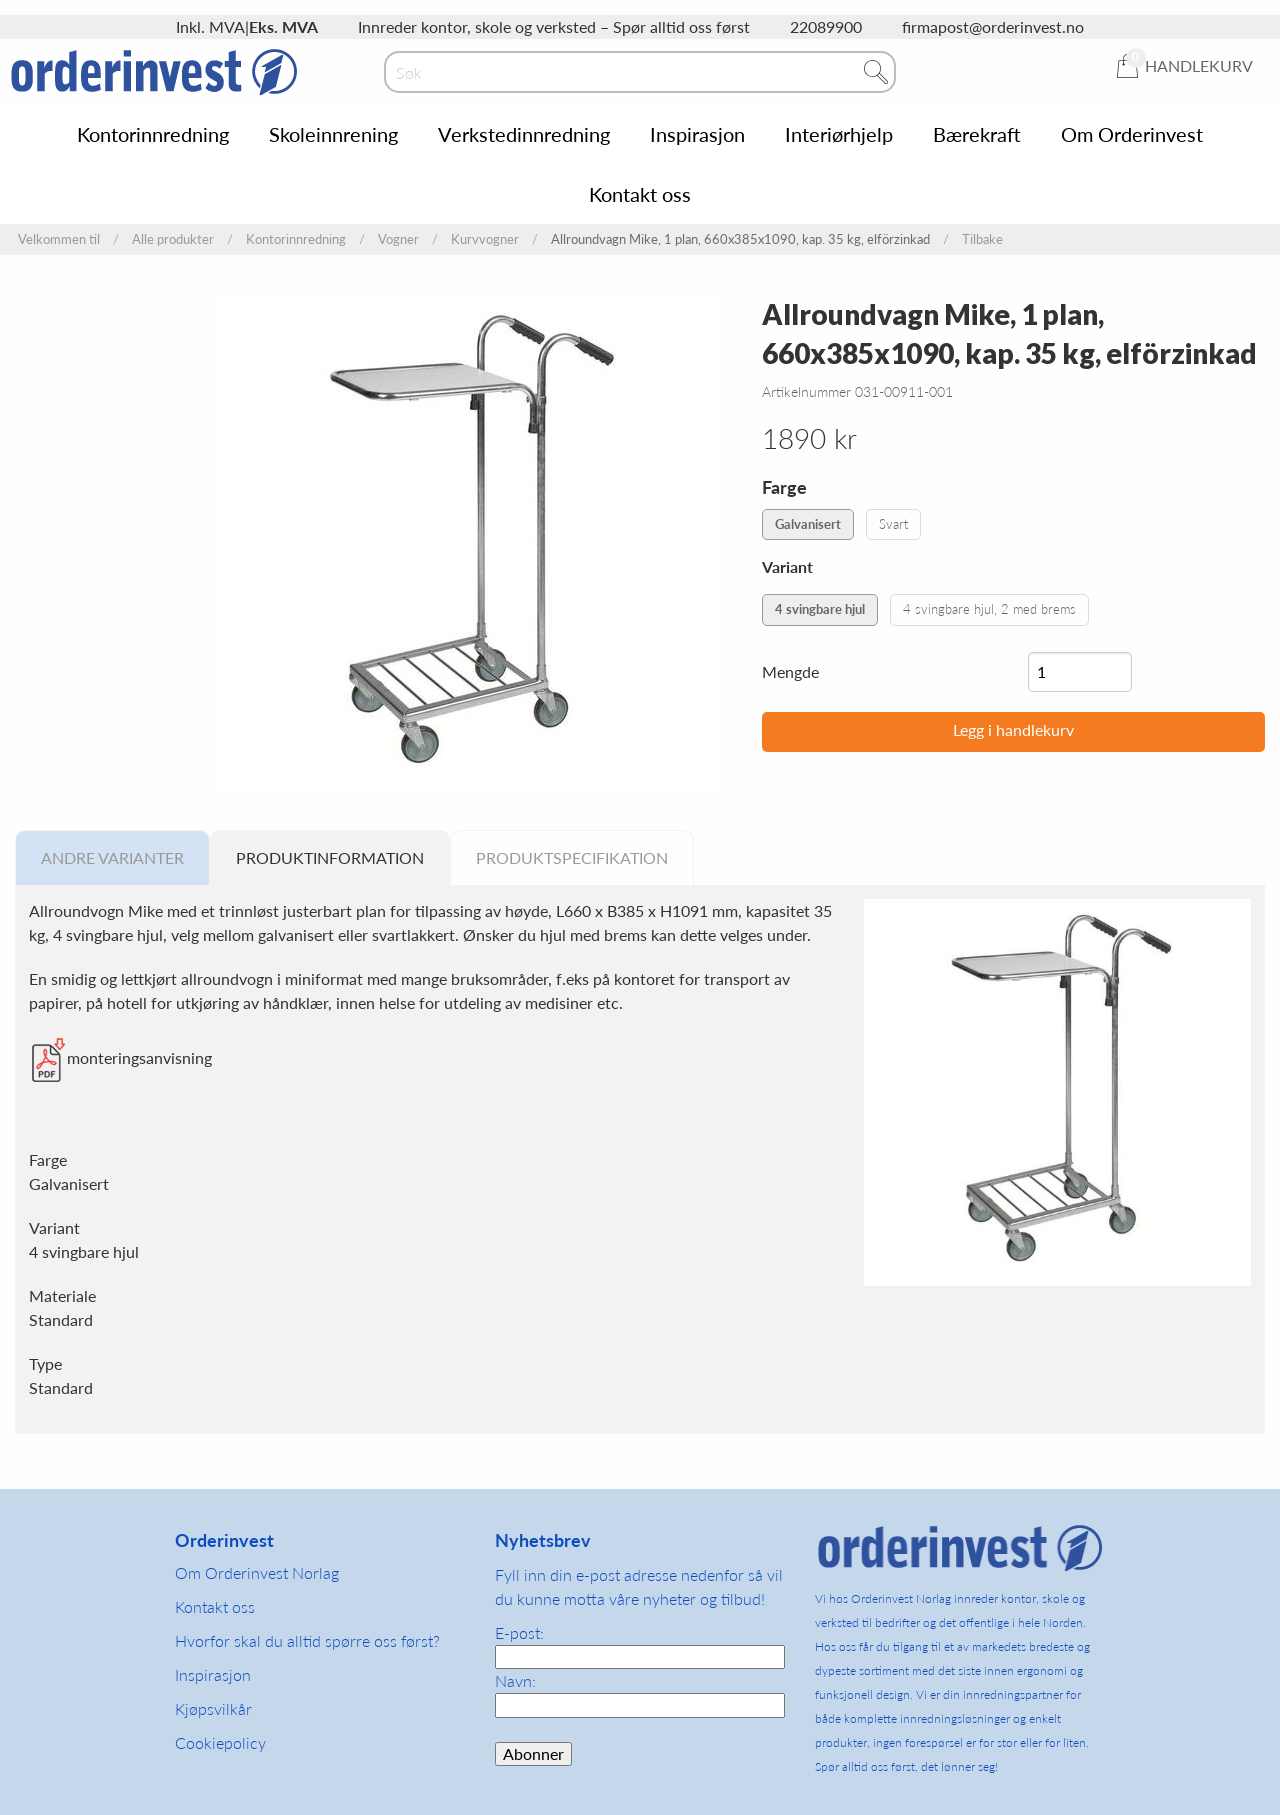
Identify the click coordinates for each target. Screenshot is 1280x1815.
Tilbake (982, 239)
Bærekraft (977, 134)
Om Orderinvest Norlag (257, 1572)
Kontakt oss (640, 194)
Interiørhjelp (839, 134)
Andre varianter (112, 857)
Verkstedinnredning (524, 134)
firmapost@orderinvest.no (993, 26)
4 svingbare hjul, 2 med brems (989, 609)
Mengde (790, 671)
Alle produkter (173, 239)
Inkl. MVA (210, 26)
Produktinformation (330, 857)
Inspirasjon (697, 134)
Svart (893, 524)
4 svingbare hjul (820, 609)
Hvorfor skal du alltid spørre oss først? (307, 1640)
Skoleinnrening (333, 134)
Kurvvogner (485, 239)
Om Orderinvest (1132, 134)
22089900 (826, 26)
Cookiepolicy (220, 1742)
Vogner (398, 239)
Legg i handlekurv (1013, 729)
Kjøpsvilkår (213, 1708)
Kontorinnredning (153, 134)
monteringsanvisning (139, 1057)
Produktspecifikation (572, 857)
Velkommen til (59, 239)
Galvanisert (808, 524)
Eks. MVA (283, 26)
